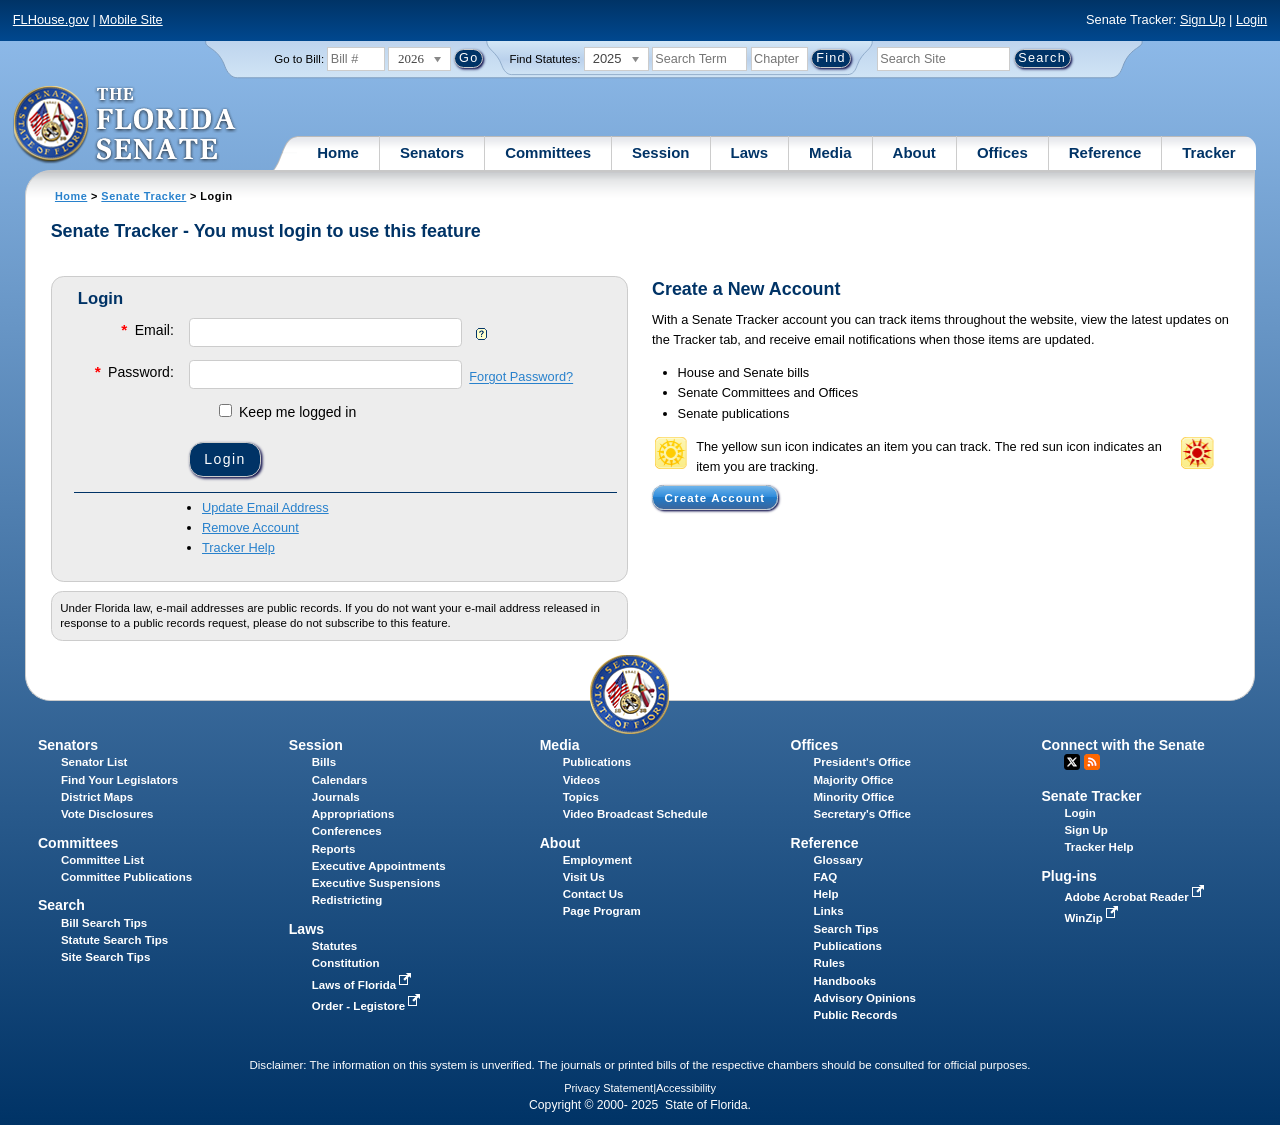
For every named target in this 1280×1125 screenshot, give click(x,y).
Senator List (94, 762)
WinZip (1092, 918)
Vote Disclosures (107, 814)
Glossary (838, 860)
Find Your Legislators (119, 780)
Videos (582, 780)
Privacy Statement (608, 1088)
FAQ (826, 877)
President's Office (862, 762)
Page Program (602, 911)
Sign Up (1203, 19)
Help (826, 894)
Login (1251, 19)
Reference (1105, 152)
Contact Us (593, 894)
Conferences (347, 831)
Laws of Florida (364, 985)
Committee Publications (126, 877)
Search (61, 905)
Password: (133, 371)
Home (338, 152)
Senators (432, 152)
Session (661, 152)
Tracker (1208, 152)
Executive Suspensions (376, 883)
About (914, 152)
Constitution (346, 963)
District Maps (97, 797)
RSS (1092, 762)
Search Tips (846, 929)
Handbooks (845, 981)
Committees (548, 152)
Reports (334, 849)
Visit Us (584, 877)
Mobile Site (130, 19)
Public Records (856, 1015)
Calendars (340, 780)
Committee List (102, 860)
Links (829, 911)
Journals (336, 797)
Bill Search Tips (104, 923)
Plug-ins (1069, 876)
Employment (597, 860)
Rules (829, 963)
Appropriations (353, 814)
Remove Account (250, 527)
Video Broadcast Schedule (635, 814)
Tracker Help (238, 547)
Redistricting (347, 900)
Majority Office (854, 780)
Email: (146, 329)
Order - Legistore (368, 1006)
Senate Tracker (143, 196)
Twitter (1072, 762)
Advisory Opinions (865, 998)
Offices (1002, 152)
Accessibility (686, 1088)
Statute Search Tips (114, 940)
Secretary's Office (862, 814)
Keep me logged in (287, 412)
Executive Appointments (379, 866)
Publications (597, 762)
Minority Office (854, 797)
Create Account (715, 497)
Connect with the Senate (1122, 745)
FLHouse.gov (51, 19)
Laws (750, 152)
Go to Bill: (299, 59)
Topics (581, 797)
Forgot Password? (521, 377)
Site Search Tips (105, 957)
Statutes (334, 946)
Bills (324, 762)
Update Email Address (265, 507)
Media (830, 152)
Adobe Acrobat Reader (1136, 897)
